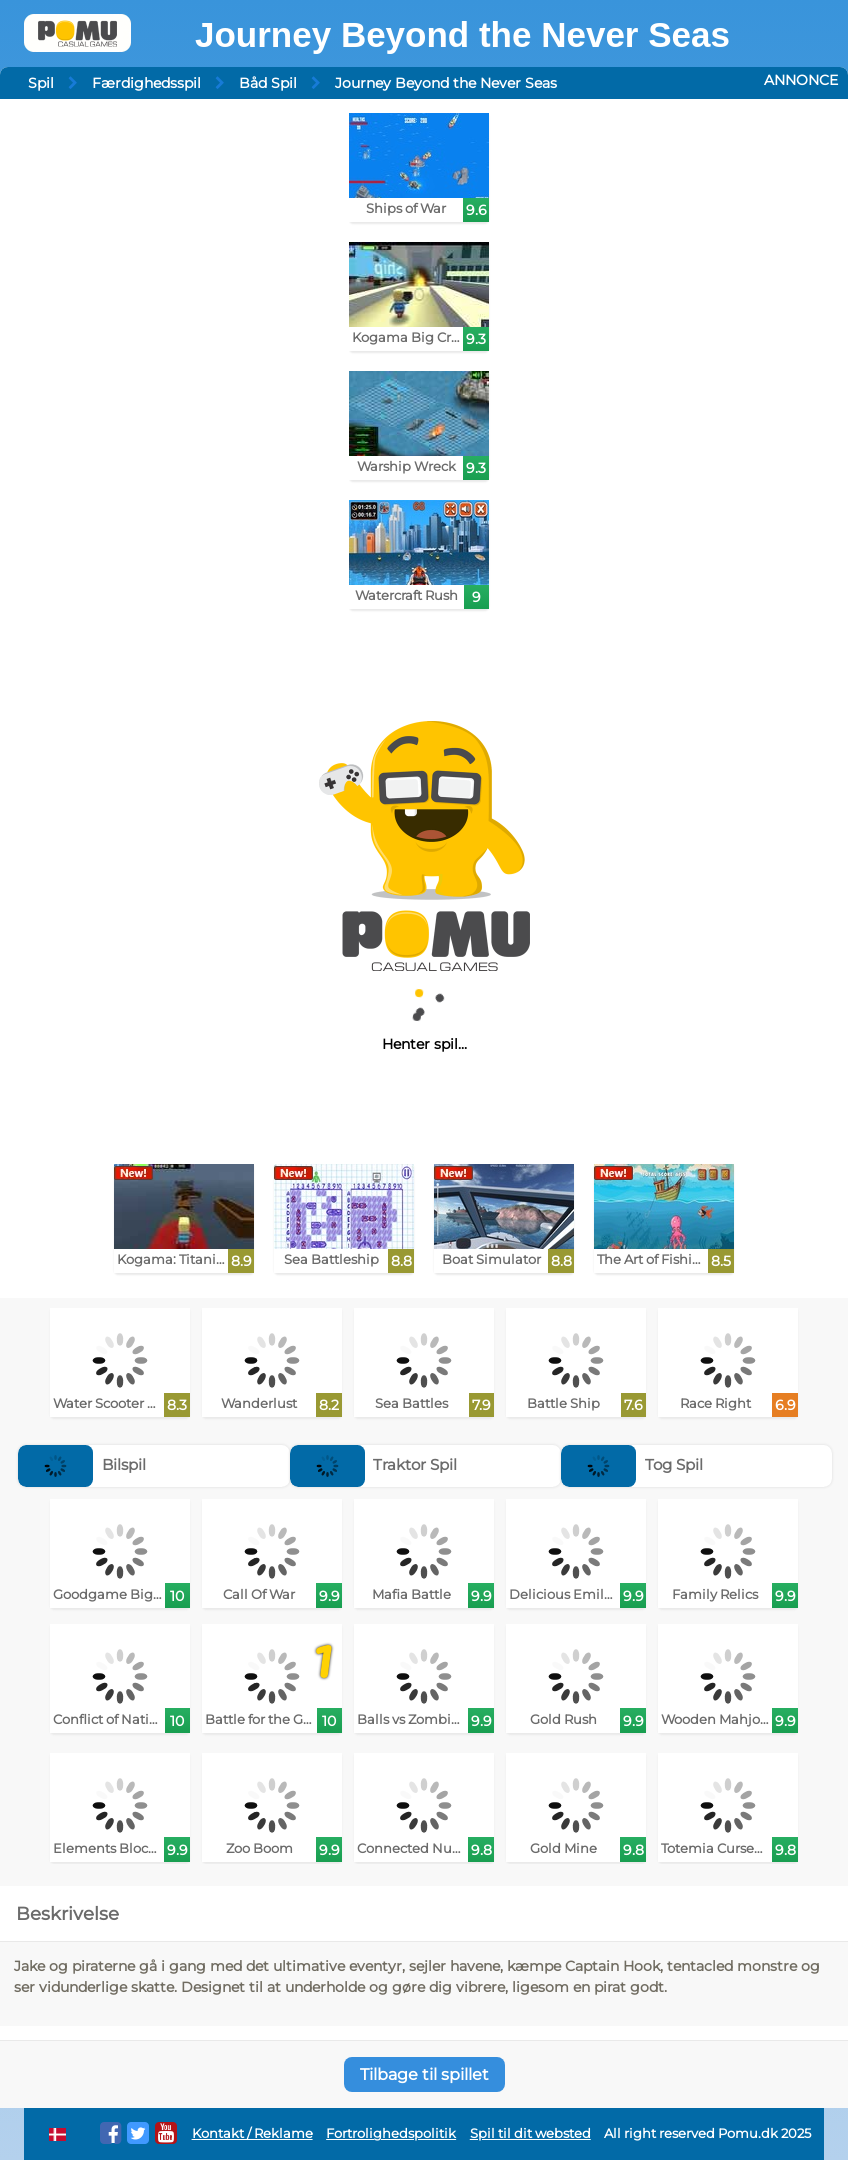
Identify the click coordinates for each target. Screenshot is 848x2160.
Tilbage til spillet (424, 2074)
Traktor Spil (374, 1464)
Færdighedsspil (146, 83)
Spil (41, 83)
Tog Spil (632, 1464)
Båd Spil (268, 83)
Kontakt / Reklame (252, 2133)
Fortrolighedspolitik (391, 2133)
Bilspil (82, 1464)
